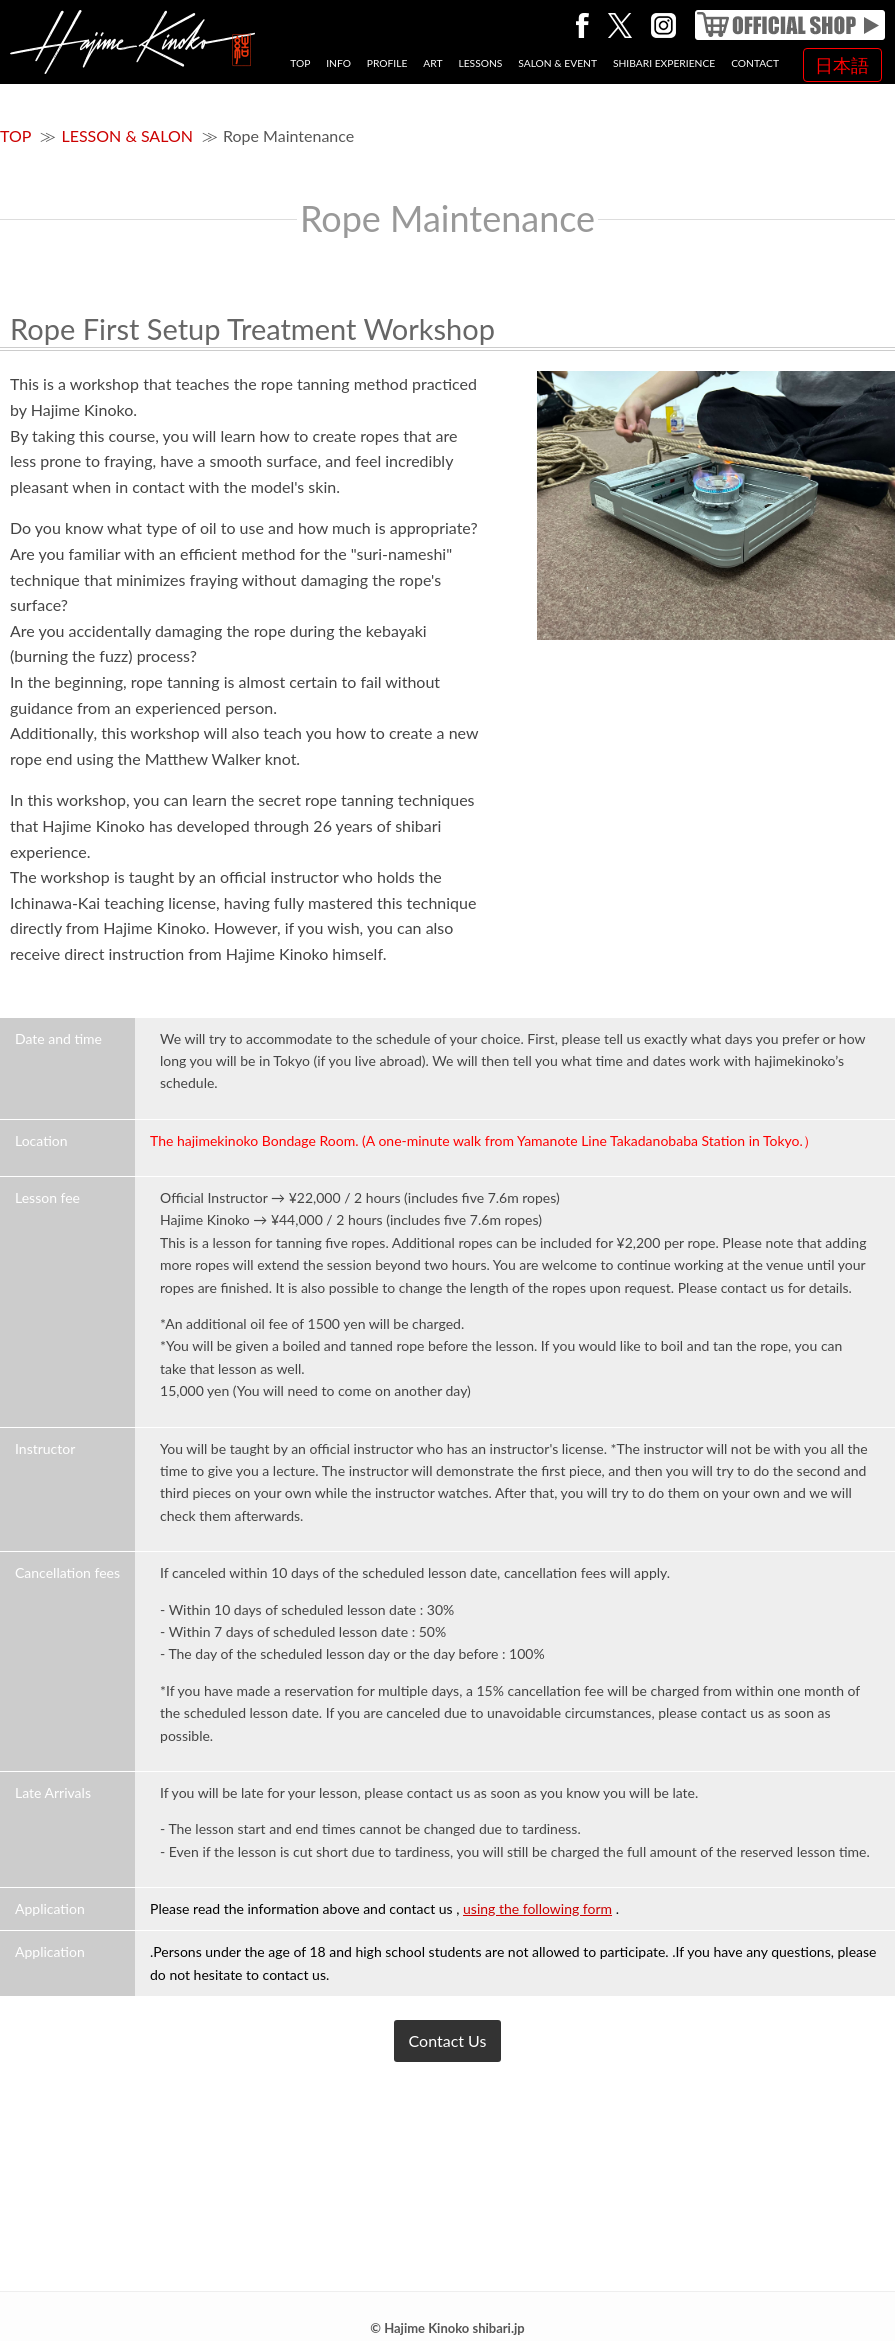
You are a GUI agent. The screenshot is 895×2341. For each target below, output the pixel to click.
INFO (338, 63)
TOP (300, 63)
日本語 (842, 65)
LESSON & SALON (126, 135)
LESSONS (480, 63)
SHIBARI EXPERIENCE (664, 63)
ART (432, 63)
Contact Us (448, 2040)
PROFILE (387, 63)
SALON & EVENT (557, 63)
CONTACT (755, 63)
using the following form (537, 1908)
